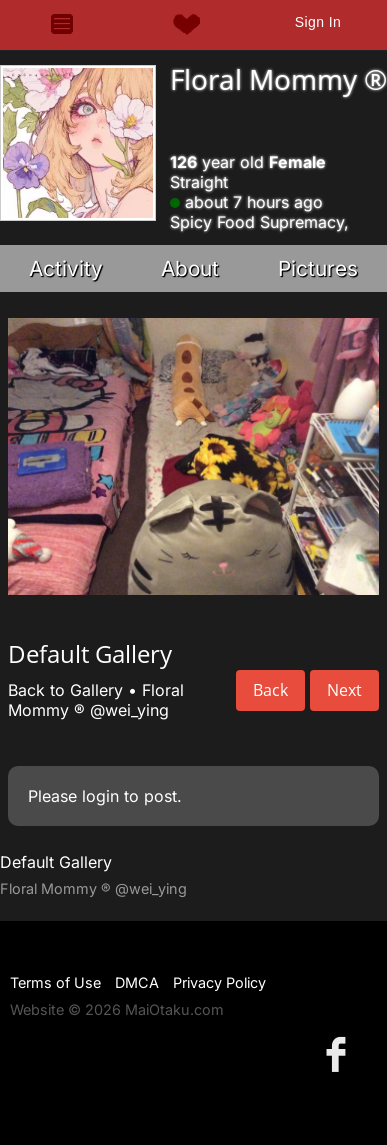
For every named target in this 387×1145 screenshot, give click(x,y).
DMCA (137, 982)
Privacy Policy (219, 982)
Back (270, 690)
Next (344, 690)
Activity (66, 268)
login (100, 796)
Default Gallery (56, 862)
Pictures (318, 268)
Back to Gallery (65, 690)
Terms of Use (55, 982)
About (190, 268)
